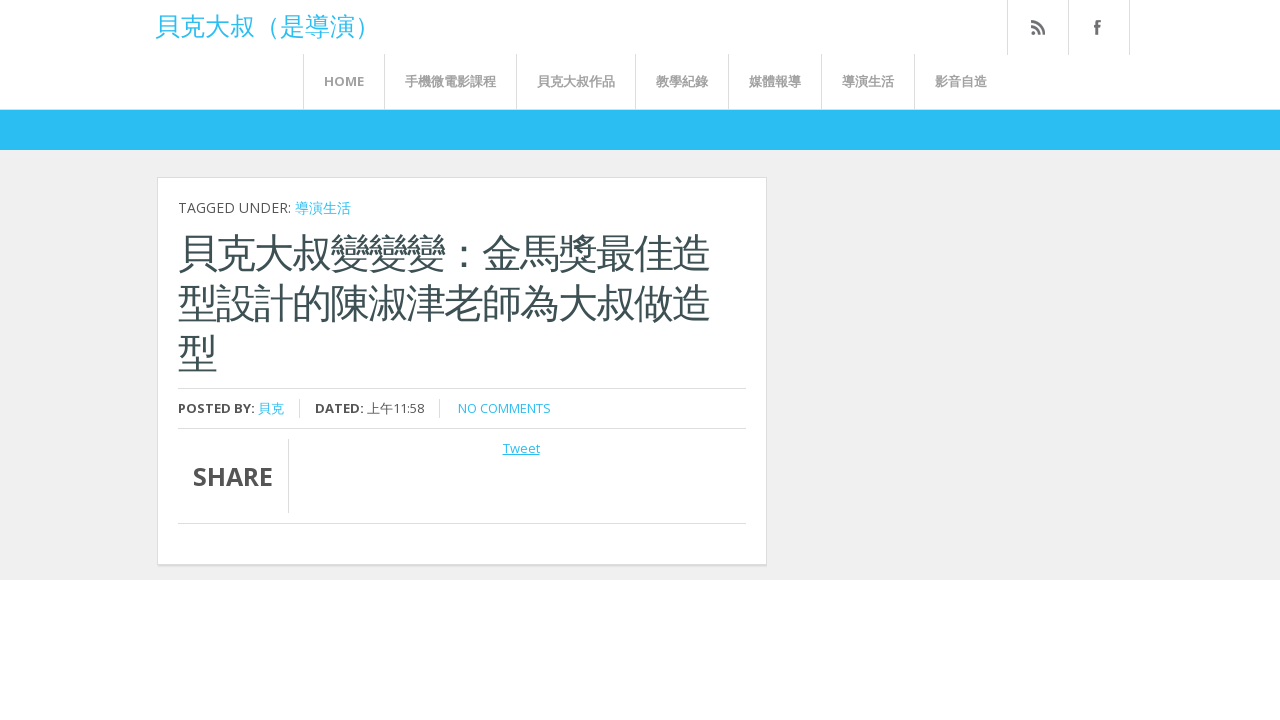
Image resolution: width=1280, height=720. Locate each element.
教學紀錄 (682, 81)
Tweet (521, 448)
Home (344, 81)
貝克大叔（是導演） (267, 24)
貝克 (271, 408)
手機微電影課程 (450, 81)
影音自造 (961, 81)
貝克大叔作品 (576, 81)
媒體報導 (775, 81)
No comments (504, 408)
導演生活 (868, 81)
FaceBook (1095, 27)
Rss (1037, 27)
